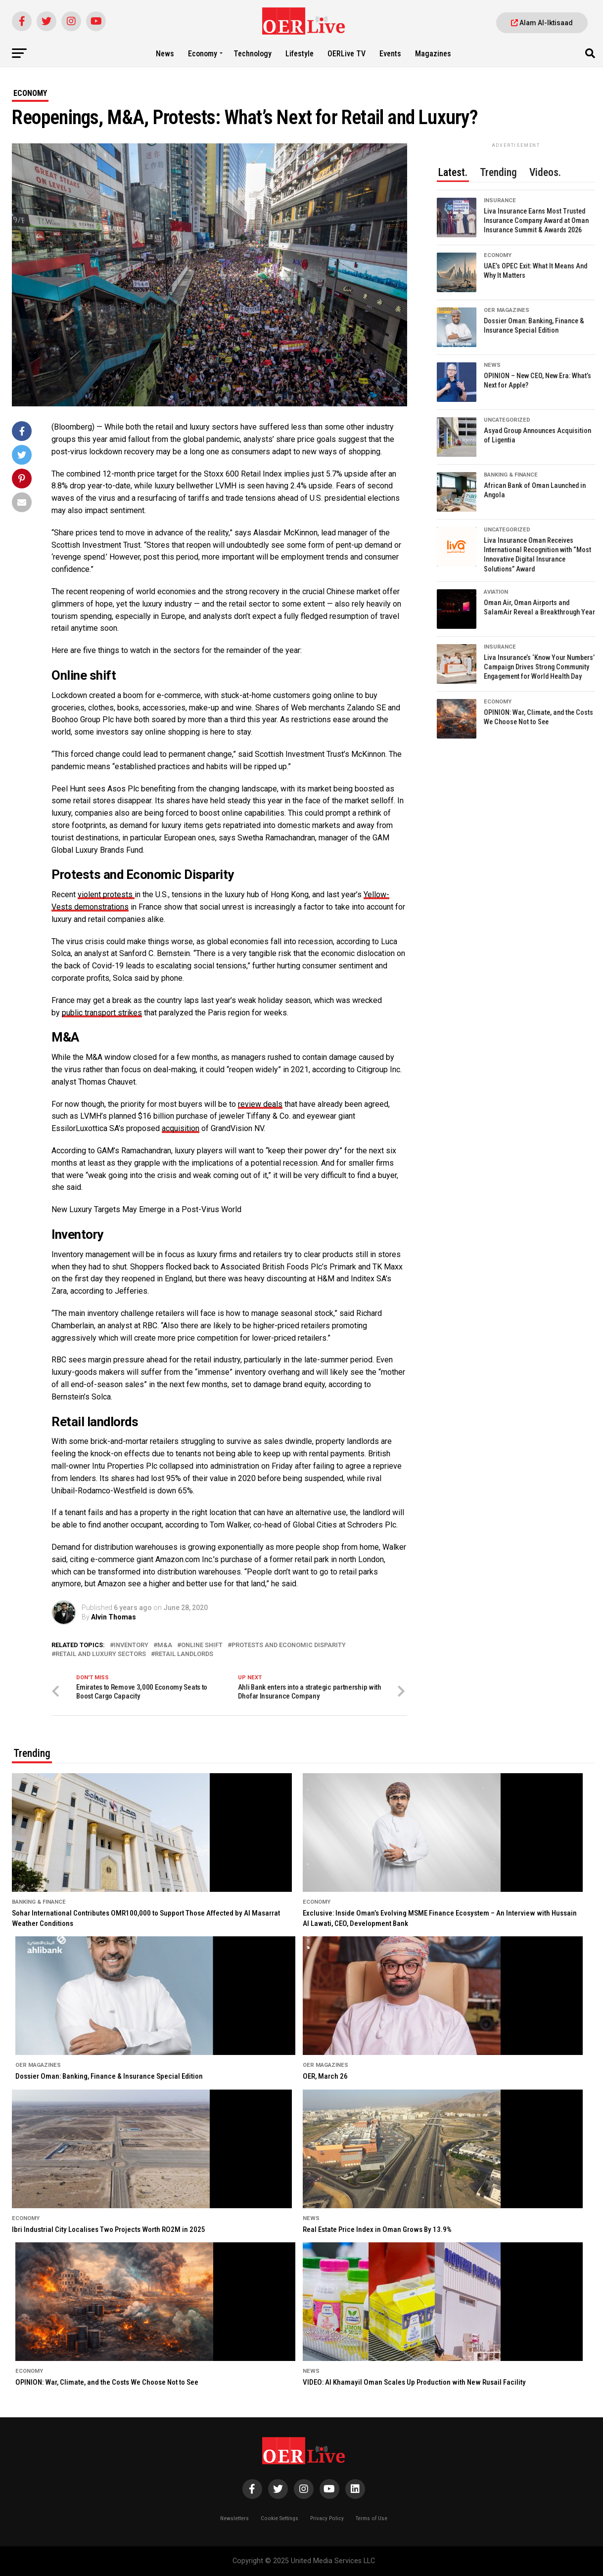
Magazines (433, 53)
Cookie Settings (279, 2518)
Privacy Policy (327, 2518)
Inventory (131, 1645)
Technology (252, 53)
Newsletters (234, 2518)
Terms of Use (371, 2518)
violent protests (106, 894)
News (165, 53)
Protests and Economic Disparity (289, 1645)
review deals (260, 1104)
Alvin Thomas (113, 1617)
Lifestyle (299, 53)
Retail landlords (184, 1654)
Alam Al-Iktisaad (542, 23)
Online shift (202, 1645)
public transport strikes (102, 1012)
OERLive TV (346, 53)
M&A (164, 1645)
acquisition (180, 1128)
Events (390, 53)
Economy (202, 53)
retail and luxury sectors (100, 1654)
